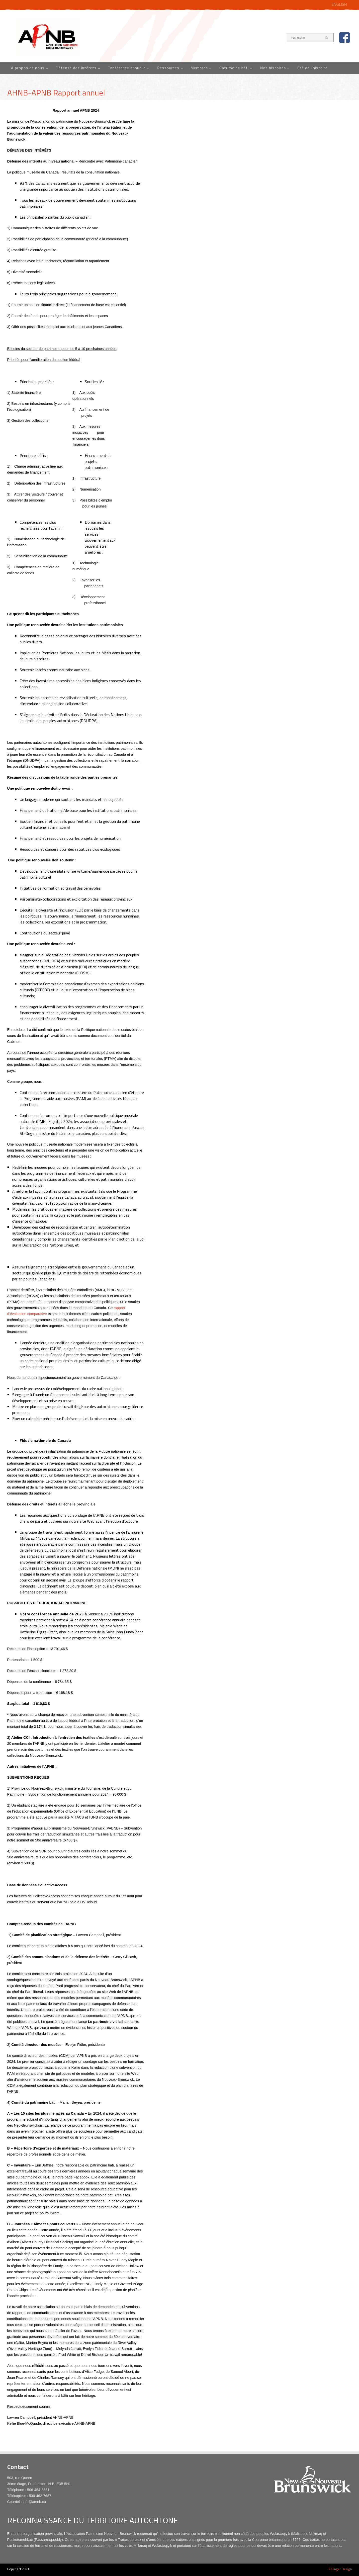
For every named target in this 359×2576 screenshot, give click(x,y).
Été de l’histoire (312, 68)
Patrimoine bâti (236, 68)
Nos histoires (275, 68)
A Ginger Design (340, 2569)
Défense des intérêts (78, 68)
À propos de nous (29, 68)
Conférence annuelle (129, 68)
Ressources (170, 68)
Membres (201, 68)
